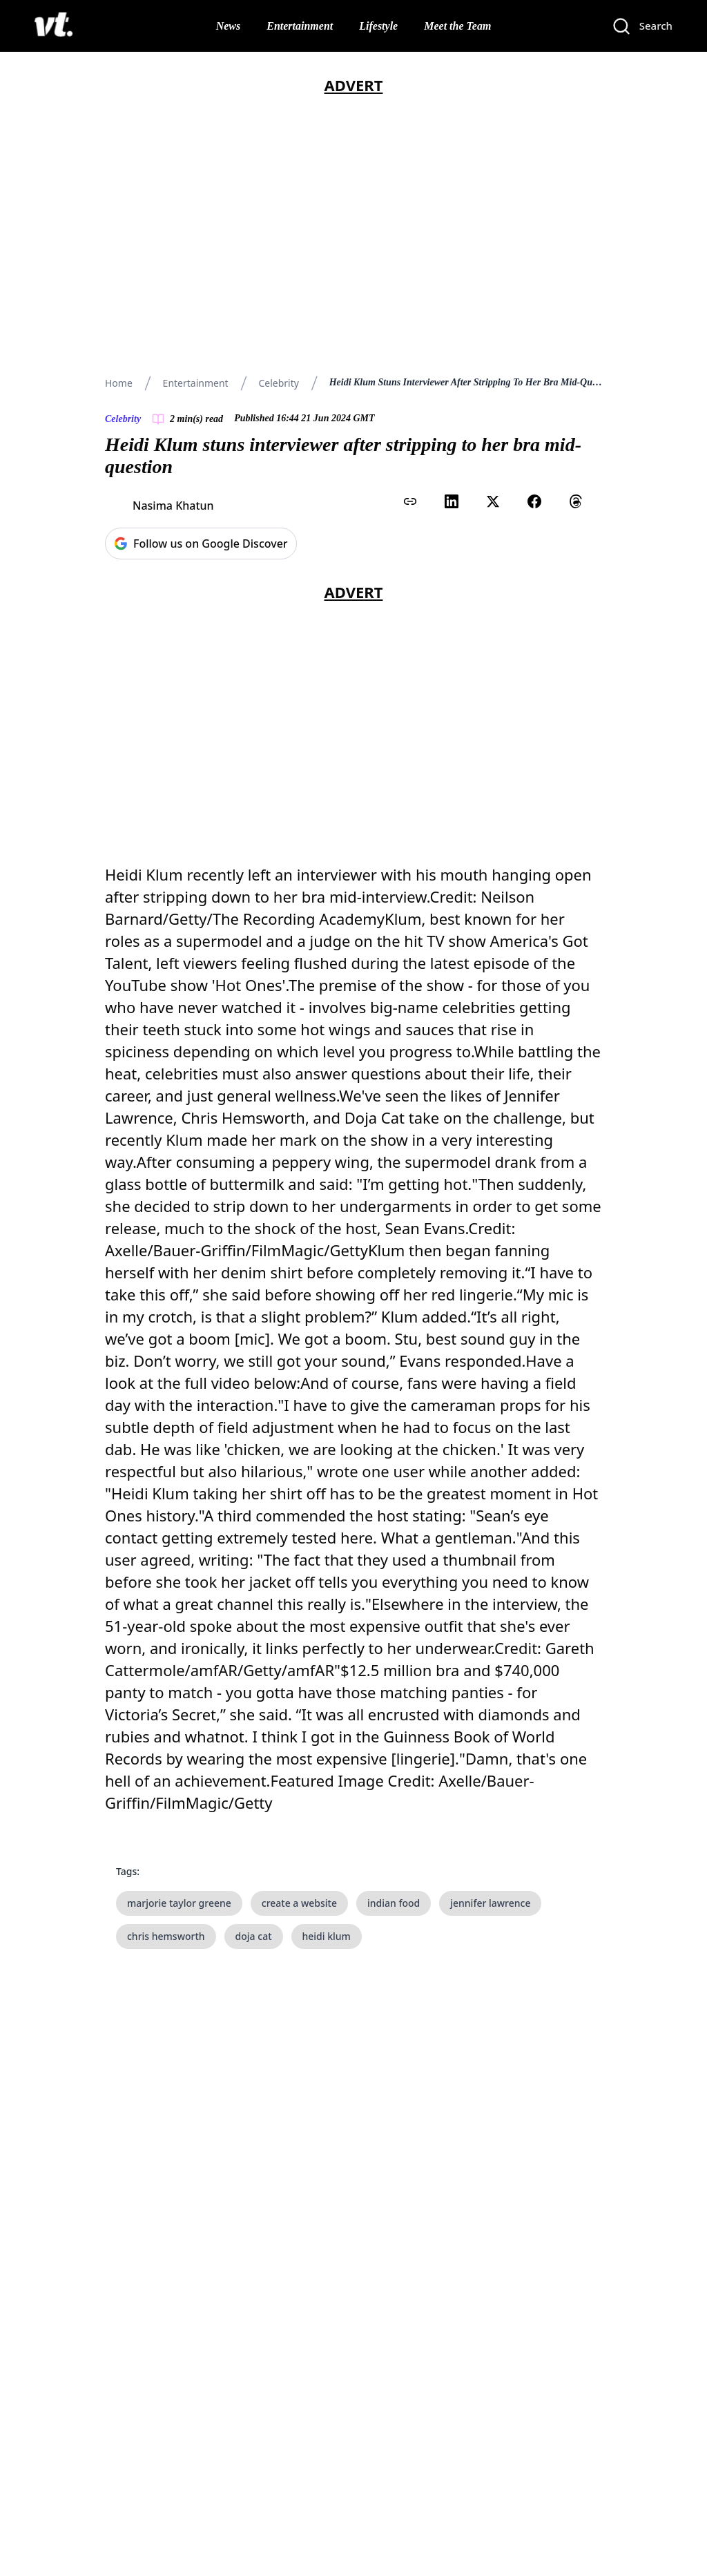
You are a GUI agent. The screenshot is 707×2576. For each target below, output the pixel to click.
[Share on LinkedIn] (451, 501)
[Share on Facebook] (534, 501)
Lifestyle (378, 26)
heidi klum (326, 1936)
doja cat (253, 1936)
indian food (393, 1903)
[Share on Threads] (576, 501)
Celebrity (278, 383)
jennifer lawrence (490, 1903)
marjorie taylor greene (179, 1903)
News (228, 26)
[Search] (642, 26)
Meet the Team (457, 26)
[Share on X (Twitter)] (493, 501)
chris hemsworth (166, 1936)
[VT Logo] (53, 26)
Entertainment (300, 26)
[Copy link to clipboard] (410, 501)
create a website (299, 1903)
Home (119, 383)
